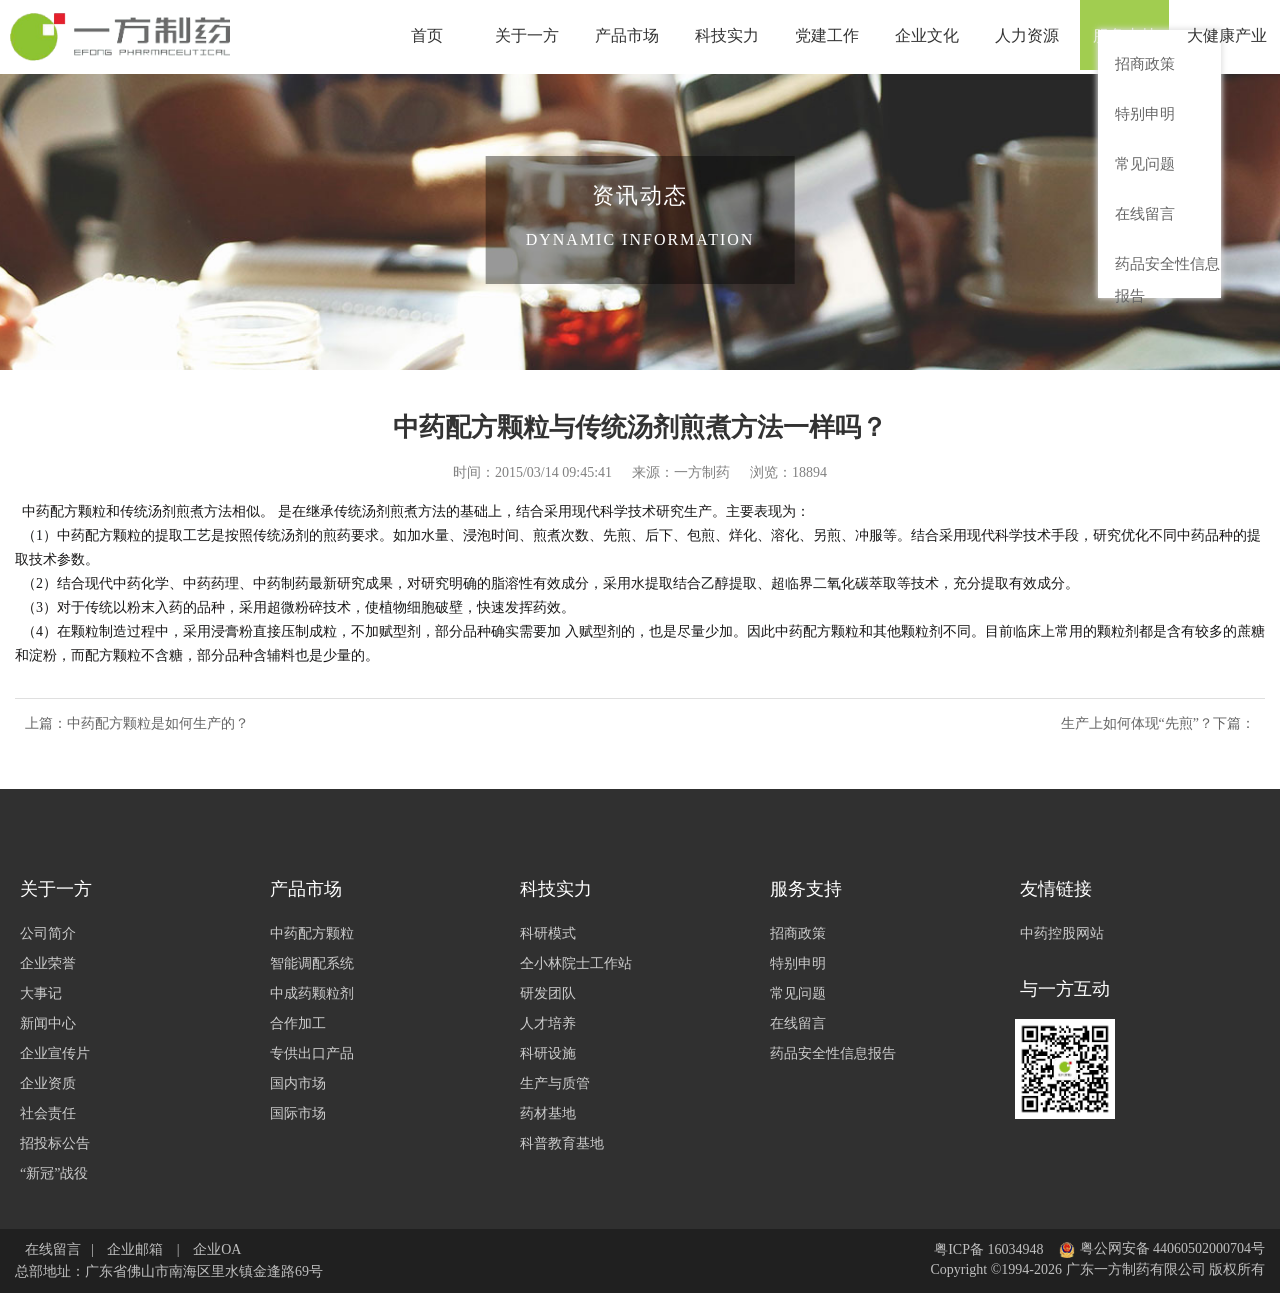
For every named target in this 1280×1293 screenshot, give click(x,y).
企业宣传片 (55, 1053)
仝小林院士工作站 (576, 963)
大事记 (41, 993)
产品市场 (630, 36)
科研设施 (548, 1053)
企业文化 (930, 36)
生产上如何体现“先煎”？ (1137, 723)
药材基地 (548, 1113)
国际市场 (298, 1113)
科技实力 (730, 36)
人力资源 (1030, 36)
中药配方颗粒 (312, 933)
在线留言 (798, 1023)
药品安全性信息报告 (833, 1053)
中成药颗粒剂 (312, 993)
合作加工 (298, 1023)
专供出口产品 (312, 1053)
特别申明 (798, 963)
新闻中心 (48, 1023)
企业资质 (48, 1083)
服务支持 (1130, 36)
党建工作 (830, 36)
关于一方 (530, 36)
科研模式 (548, 933)
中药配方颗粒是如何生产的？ (158, 723)
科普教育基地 (562, 1143)
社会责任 (48, 1113)
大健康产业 (1230, 36)
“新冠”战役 (54, 1173)
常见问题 (798, 993)
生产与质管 (555, 1083)
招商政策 (798, 933)
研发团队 (548, 993)
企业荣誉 (48, 963)
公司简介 (48, 933)
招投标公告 (55, 1143)
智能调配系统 (312, 963)
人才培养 (548, 1023)
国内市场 (298, 1083)
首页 (430, 36)
